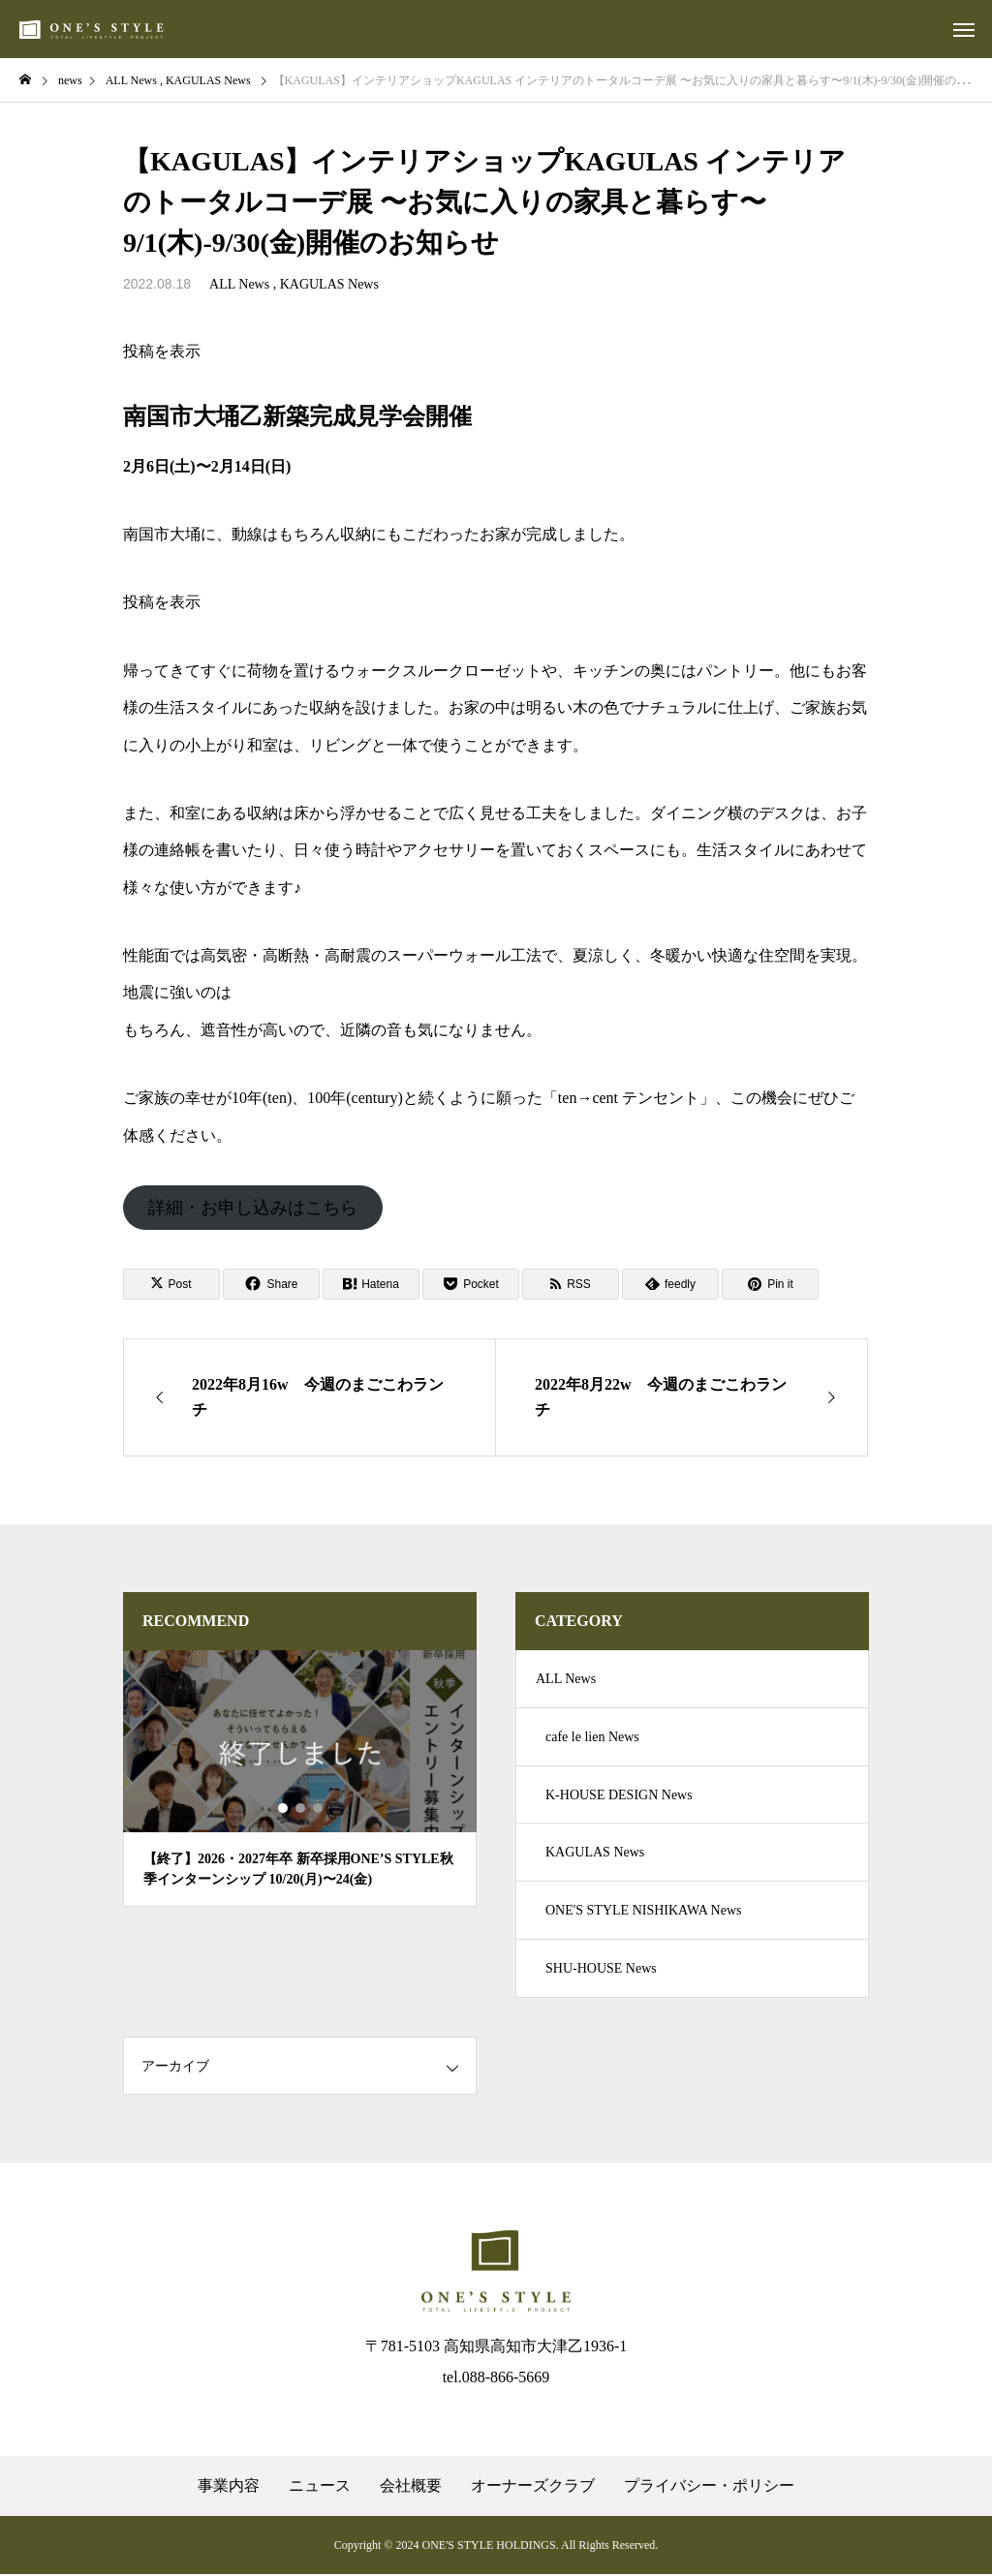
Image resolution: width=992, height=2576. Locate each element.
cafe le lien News (592, 1737)
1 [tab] (284, 1808)
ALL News (239, 284)
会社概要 (411, 2488)
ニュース (320, 2488)
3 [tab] (319, 1808)
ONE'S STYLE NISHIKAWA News (643, 1911)
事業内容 (229, 2488)
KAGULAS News (329, 284)
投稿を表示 (162, 351)
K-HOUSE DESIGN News (619, 1795)
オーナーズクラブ (533, 2488)
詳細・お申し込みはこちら (252, 1207)
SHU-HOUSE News (601, 1969)
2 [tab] (301, 1808)
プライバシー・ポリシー (709, 2488)
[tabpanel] (300, 1778)
